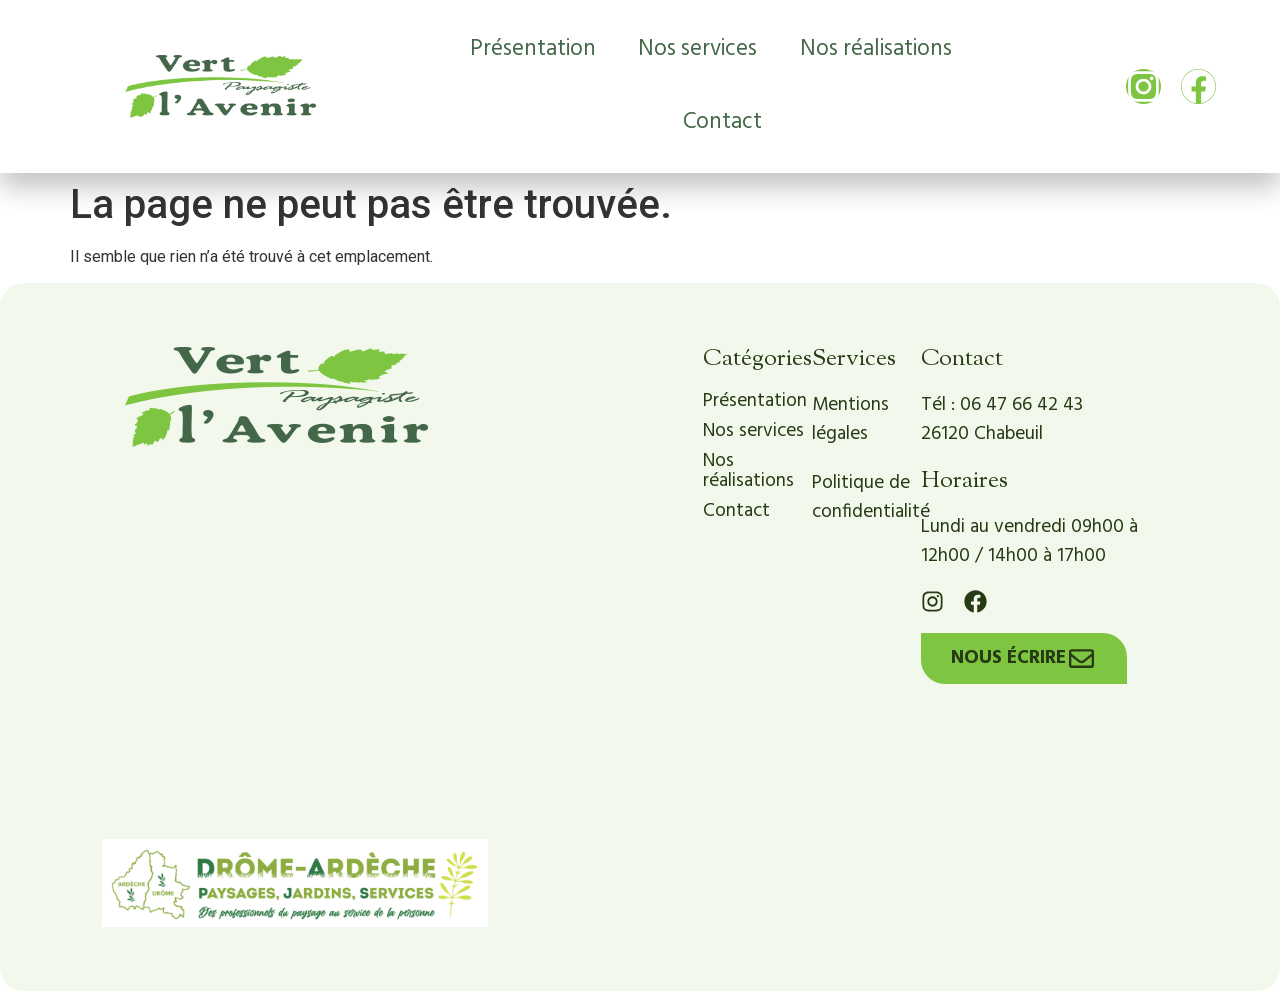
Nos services (697, 49)
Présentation (533, 49)
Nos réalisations (876, 49)
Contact (722, 122)
